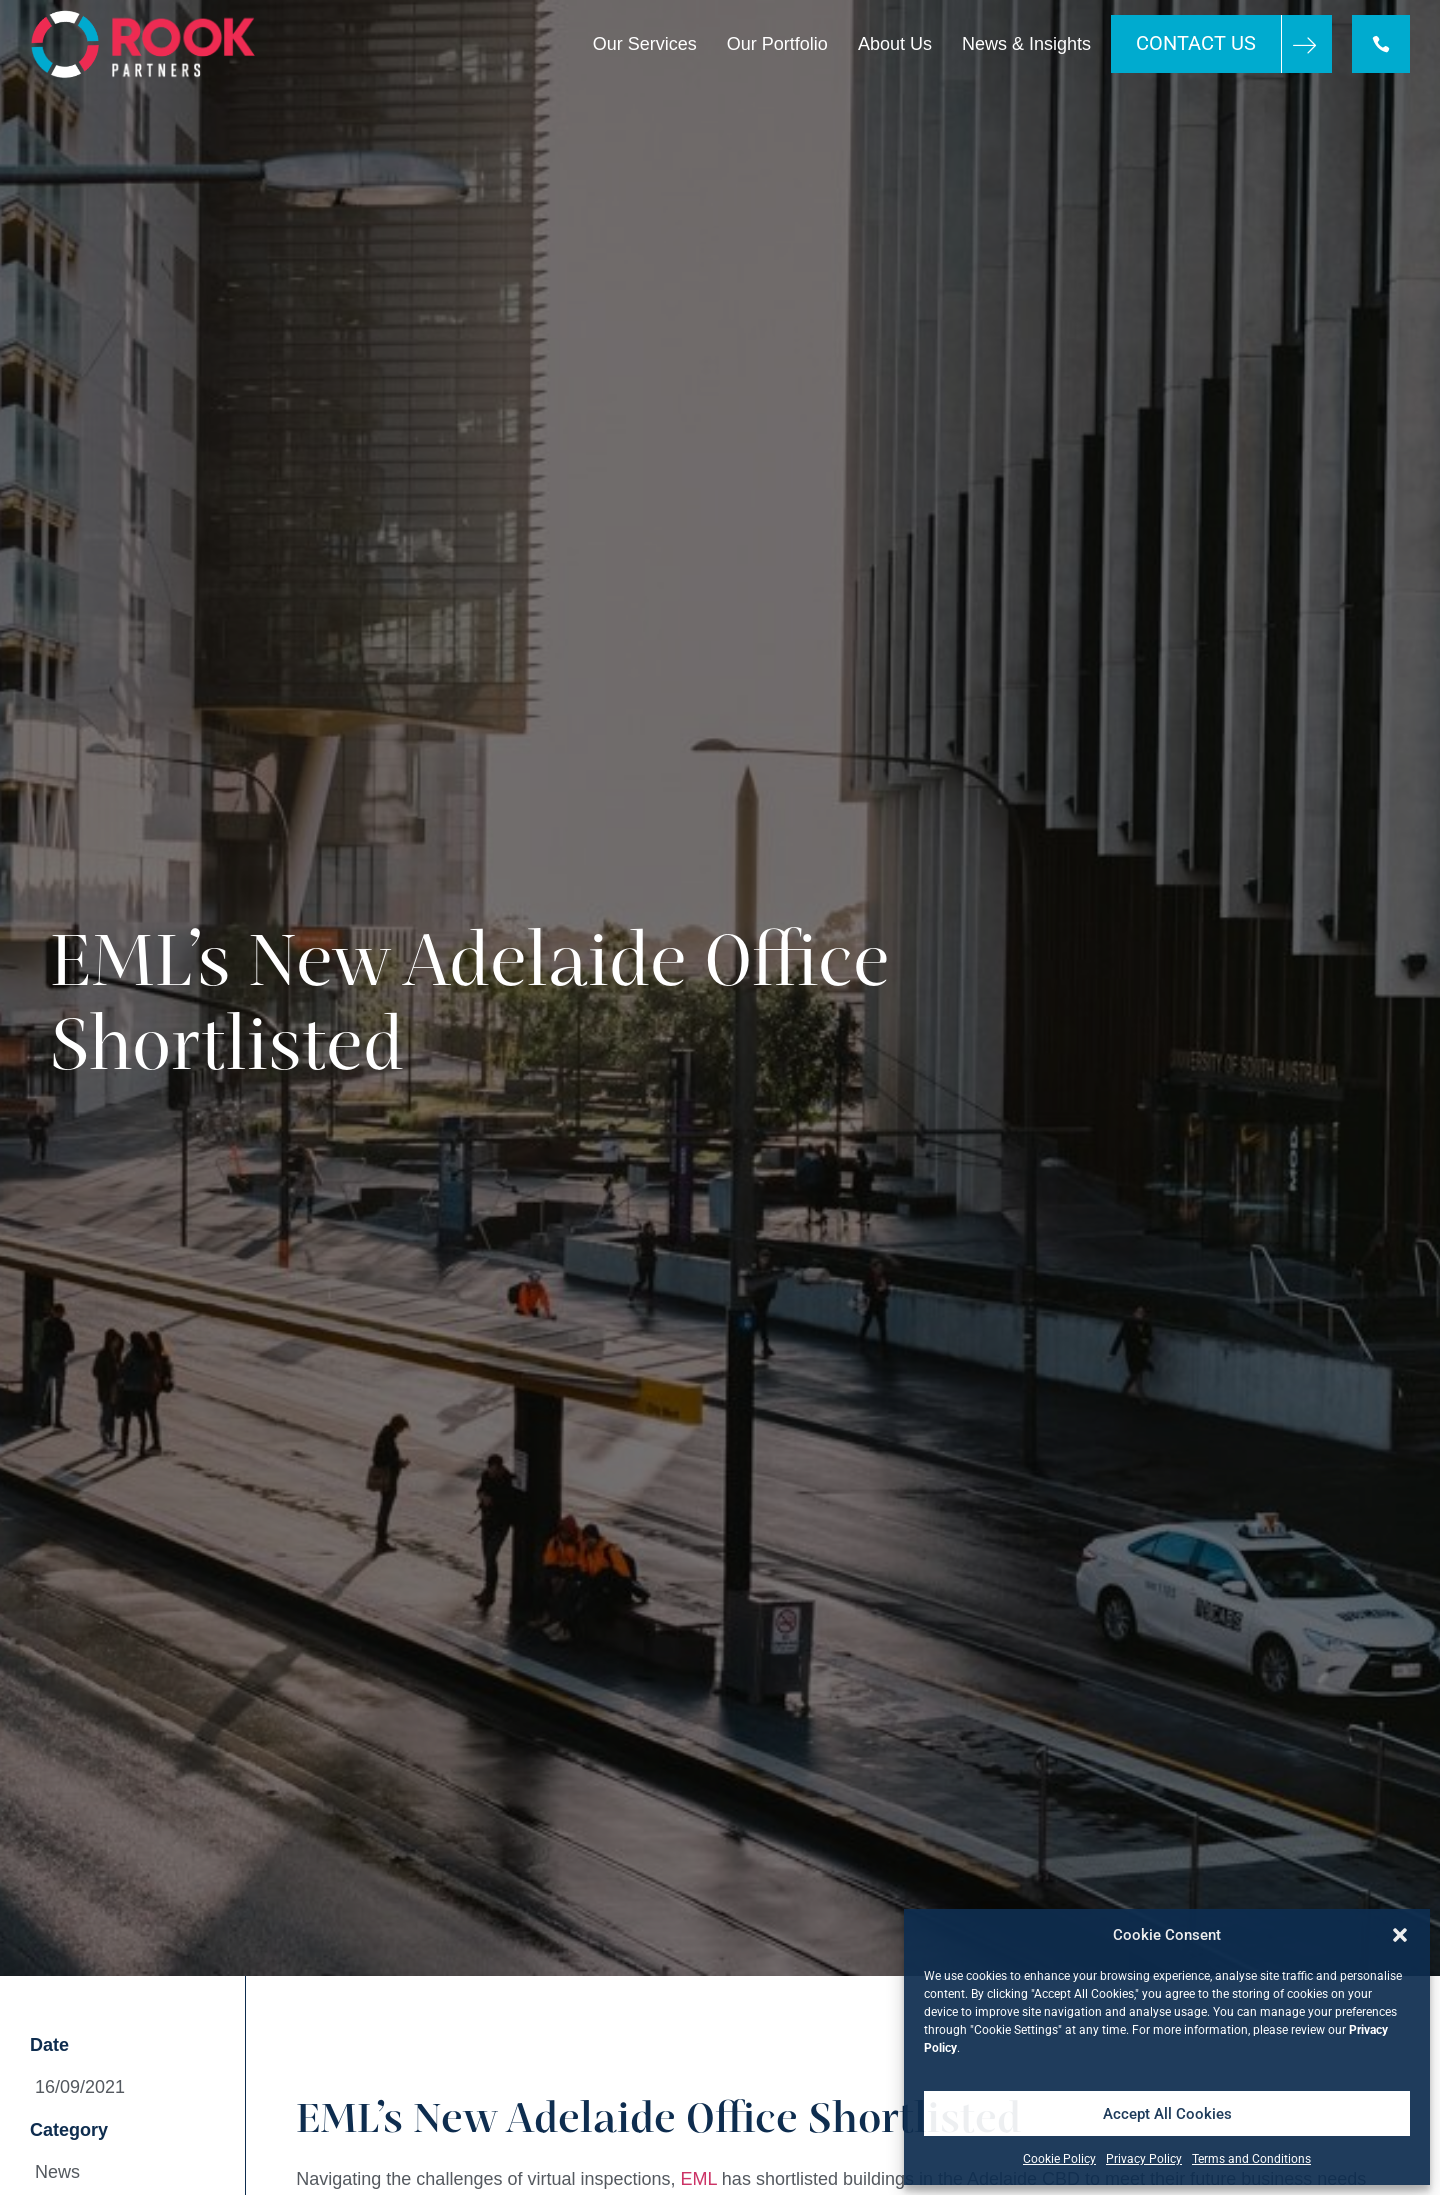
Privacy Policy (1144, 2159)
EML (699, 2179)
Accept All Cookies (1167, 2114)
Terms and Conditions (1251, 2159)
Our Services (645, 44)
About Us (895, 44)
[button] (1400, 1935)
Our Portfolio (777, 44)
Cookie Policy (1059, 2159)
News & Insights (1026, 44)
